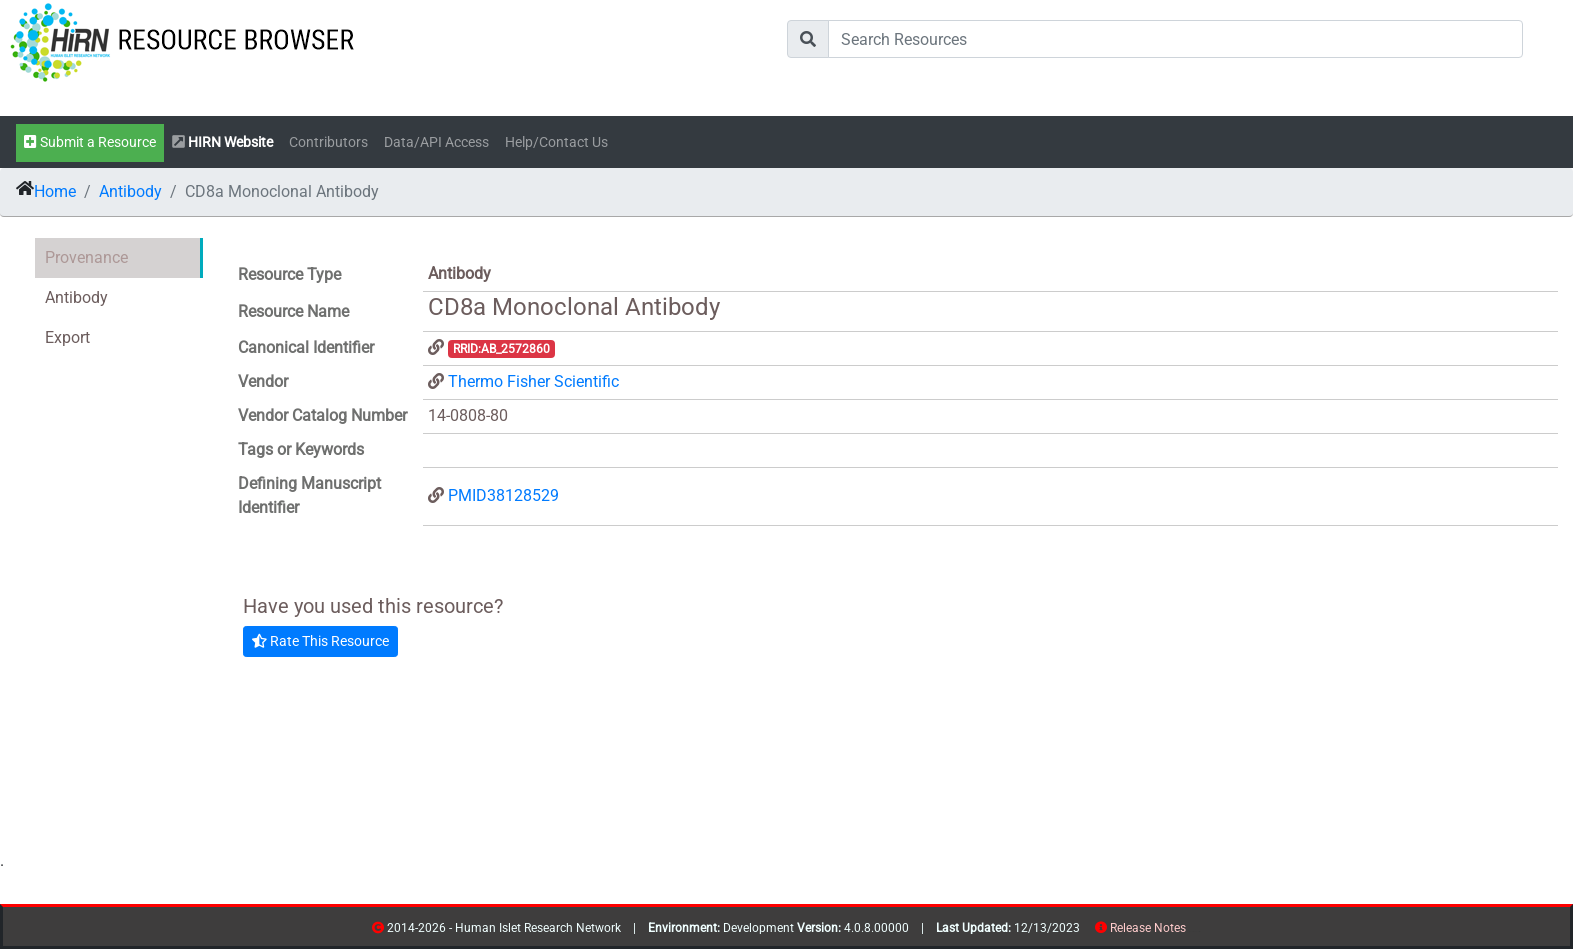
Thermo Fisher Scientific (533, 381)
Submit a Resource (90, 142)
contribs (1198, 931)
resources (1192, 931)
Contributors (328, 142)
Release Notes (1148, 928)
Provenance (86, 257)
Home (55, 191)
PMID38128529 (503, 495)
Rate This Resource (320, 641)
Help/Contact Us (556, 142)
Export (67, 337)
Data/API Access (436, 142)
